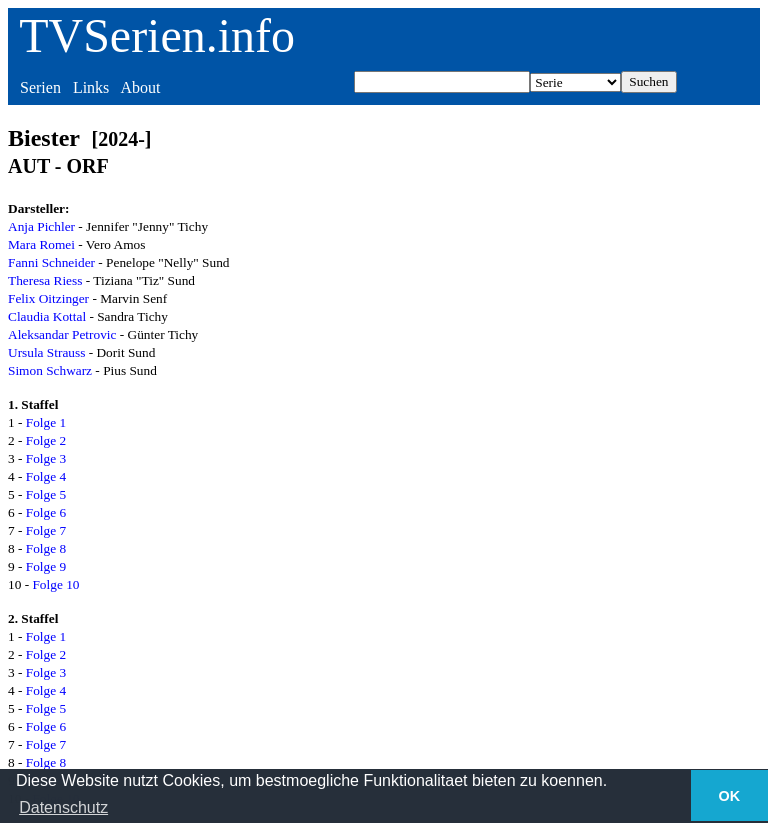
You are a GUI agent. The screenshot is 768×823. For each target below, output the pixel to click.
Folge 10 (55, 584)
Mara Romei (41, 244)
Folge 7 (46, 530)
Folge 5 (46, 494)
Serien (40, 87)
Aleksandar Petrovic (62, 334)
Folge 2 (46, 440)
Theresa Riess (45, 280)
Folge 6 (46, 512)
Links (91, 87)
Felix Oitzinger (48, 298)
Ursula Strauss (46, 352)
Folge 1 (46, 422)
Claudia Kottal (47, 316)
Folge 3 (46, 458)
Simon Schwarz (50, 370)
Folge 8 (46, 548)
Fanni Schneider (51, 262)
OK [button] (730, 796)
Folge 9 (46, 566)
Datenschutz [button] (63, 807)
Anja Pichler (41, 226)
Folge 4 (46, 476)
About (140, 87)
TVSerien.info (157, 35)
